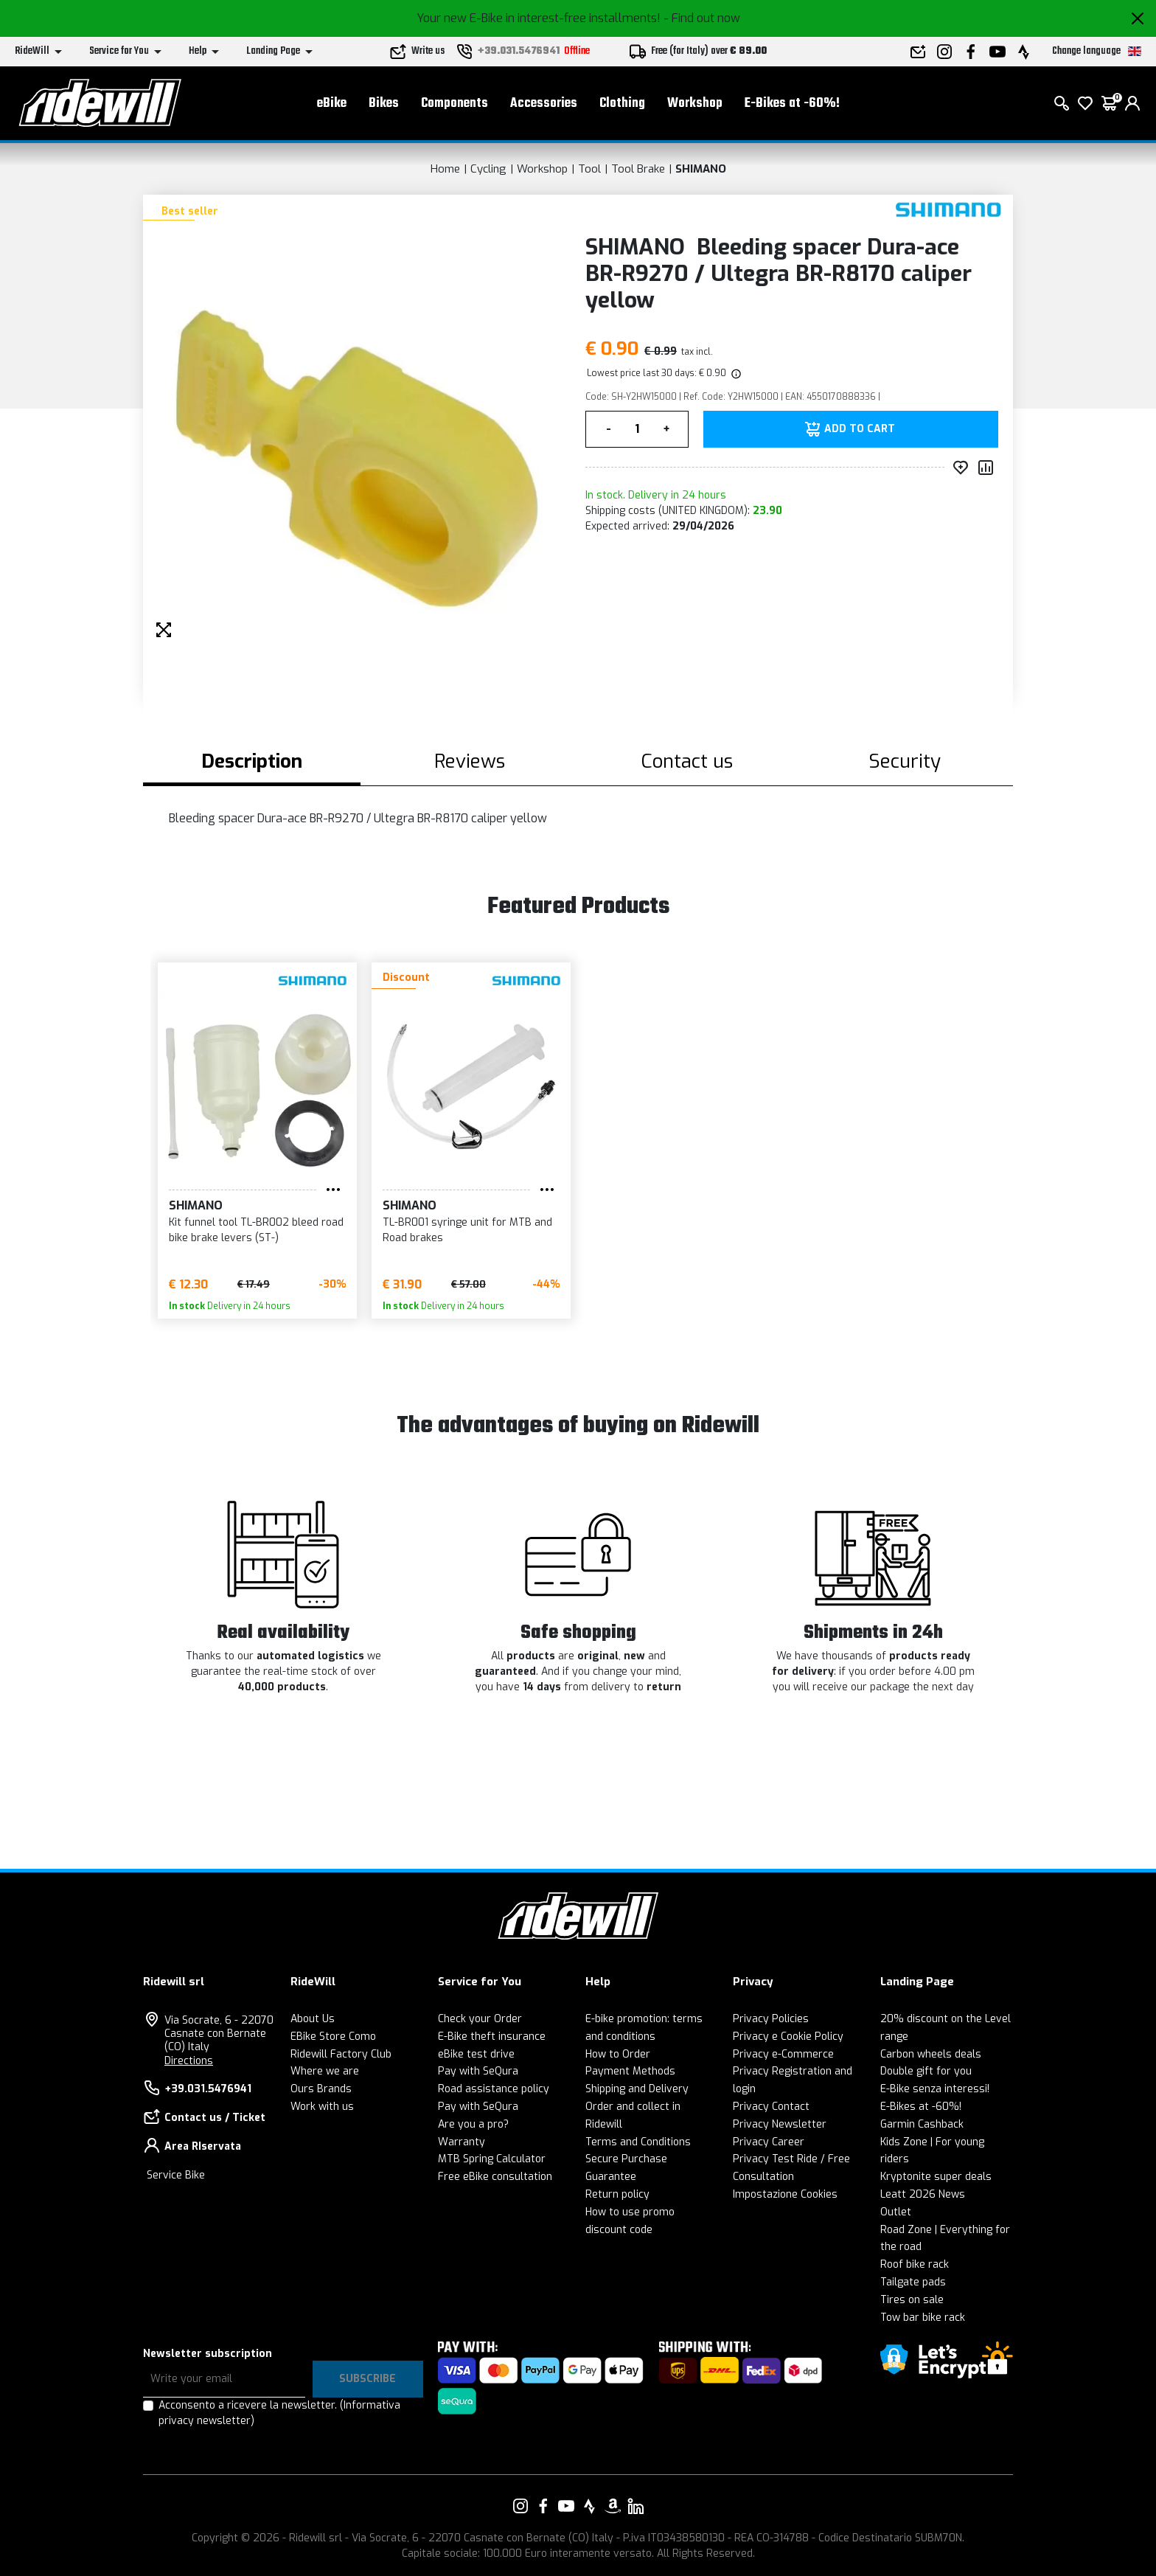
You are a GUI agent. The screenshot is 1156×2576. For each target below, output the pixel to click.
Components (454, 103)
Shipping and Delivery (637, 2089)
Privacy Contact (771, 2107)
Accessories (543, 103)
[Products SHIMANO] (948, 210)
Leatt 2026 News (922, 2194)
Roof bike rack (914, 2264)
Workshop (694, 103)
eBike (332, 103)
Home (445, 169)
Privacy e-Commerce (783, 2054)
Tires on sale (912, 2300)
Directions (188, 2061)
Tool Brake (638, 169)
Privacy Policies (771, 2019)
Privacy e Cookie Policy (788, 2037)
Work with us (322, 2107)
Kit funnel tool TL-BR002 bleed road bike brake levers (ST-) (256, 1230)
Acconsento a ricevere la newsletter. (279, 2413)
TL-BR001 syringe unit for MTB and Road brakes (467, 1230)
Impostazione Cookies (785, 2194)
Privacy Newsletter (779, 2124)
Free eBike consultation (495, 2177)
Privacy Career (768, 2142)
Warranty (461, 2142)
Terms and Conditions (638, 2142)
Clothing (622, 103)
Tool (589, 169)
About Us (312, 2019)
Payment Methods (630, 2071)
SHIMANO (700, 169)
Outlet (895, 2212)
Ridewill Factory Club (340, 2054)
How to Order (617, 2054)
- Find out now (702, 18)
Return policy (617, 2194)
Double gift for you (926, 2071)
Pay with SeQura (478, 2071)
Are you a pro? (473, 2124)
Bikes (384, 103)
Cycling (488, 169)
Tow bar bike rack (922, 2318)
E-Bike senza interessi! (934, 2089)
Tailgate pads (913, 2282)
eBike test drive (476, 2054)
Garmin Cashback (922, 2124)
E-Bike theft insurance (492, 2037)
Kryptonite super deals (936, 2177)
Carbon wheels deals (930, 2054)
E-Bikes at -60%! (792, 103)
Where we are (324, 2071)
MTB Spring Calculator (492, 2159)
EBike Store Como (333, 2037)
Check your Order (480, 2019)
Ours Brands (321, 2089)
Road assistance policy (493, 2089)
